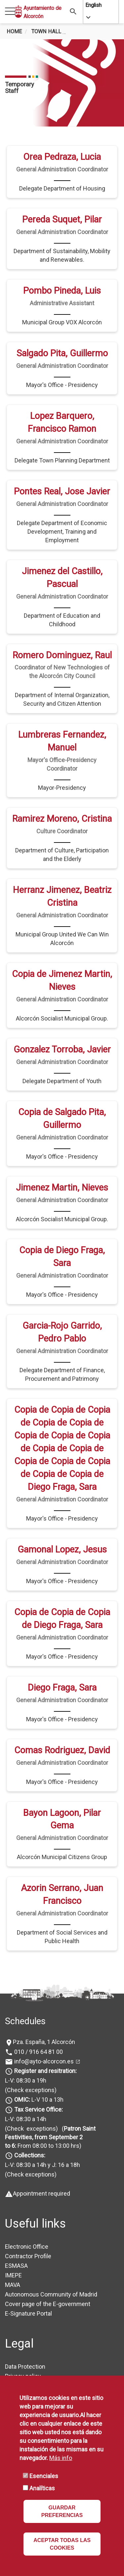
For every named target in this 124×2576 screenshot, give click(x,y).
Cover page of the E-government (47, 2271)
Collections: (29, 2122)
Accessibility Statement (36, 2372)
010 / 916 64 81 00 (38, 2019)
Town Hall (46, 31)
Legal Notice (21, 2353)
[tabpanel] (62, 83)
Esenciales (43, 2475)
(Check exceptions (30, 2057)
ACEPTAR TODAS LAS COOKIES (62, 2544)
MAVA (12, 2252)
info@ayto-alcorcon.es (43, 2028)
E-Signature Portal (28, 2280)
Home (14, 31)
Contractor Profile (28, 2223)
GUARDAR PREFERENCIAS (62, 2511)
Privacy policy (23, 2343)
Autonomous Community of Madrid (51, 2261)
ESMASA (16, 2233)
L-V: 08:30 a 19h (25, 2048)
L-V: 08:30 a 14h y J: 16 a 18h (42, 2132)
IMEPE (13, 2242)
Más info (60, 2457)
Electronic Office (26, 2213)
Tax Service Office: (38, 2076)
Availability (18, 2362)
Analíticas (42, 2488)
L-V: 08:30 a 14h (25, 2086)
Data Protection (25, 2333)
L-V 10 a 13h (38, 2067)
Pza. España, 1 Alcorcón (44, 2009)
